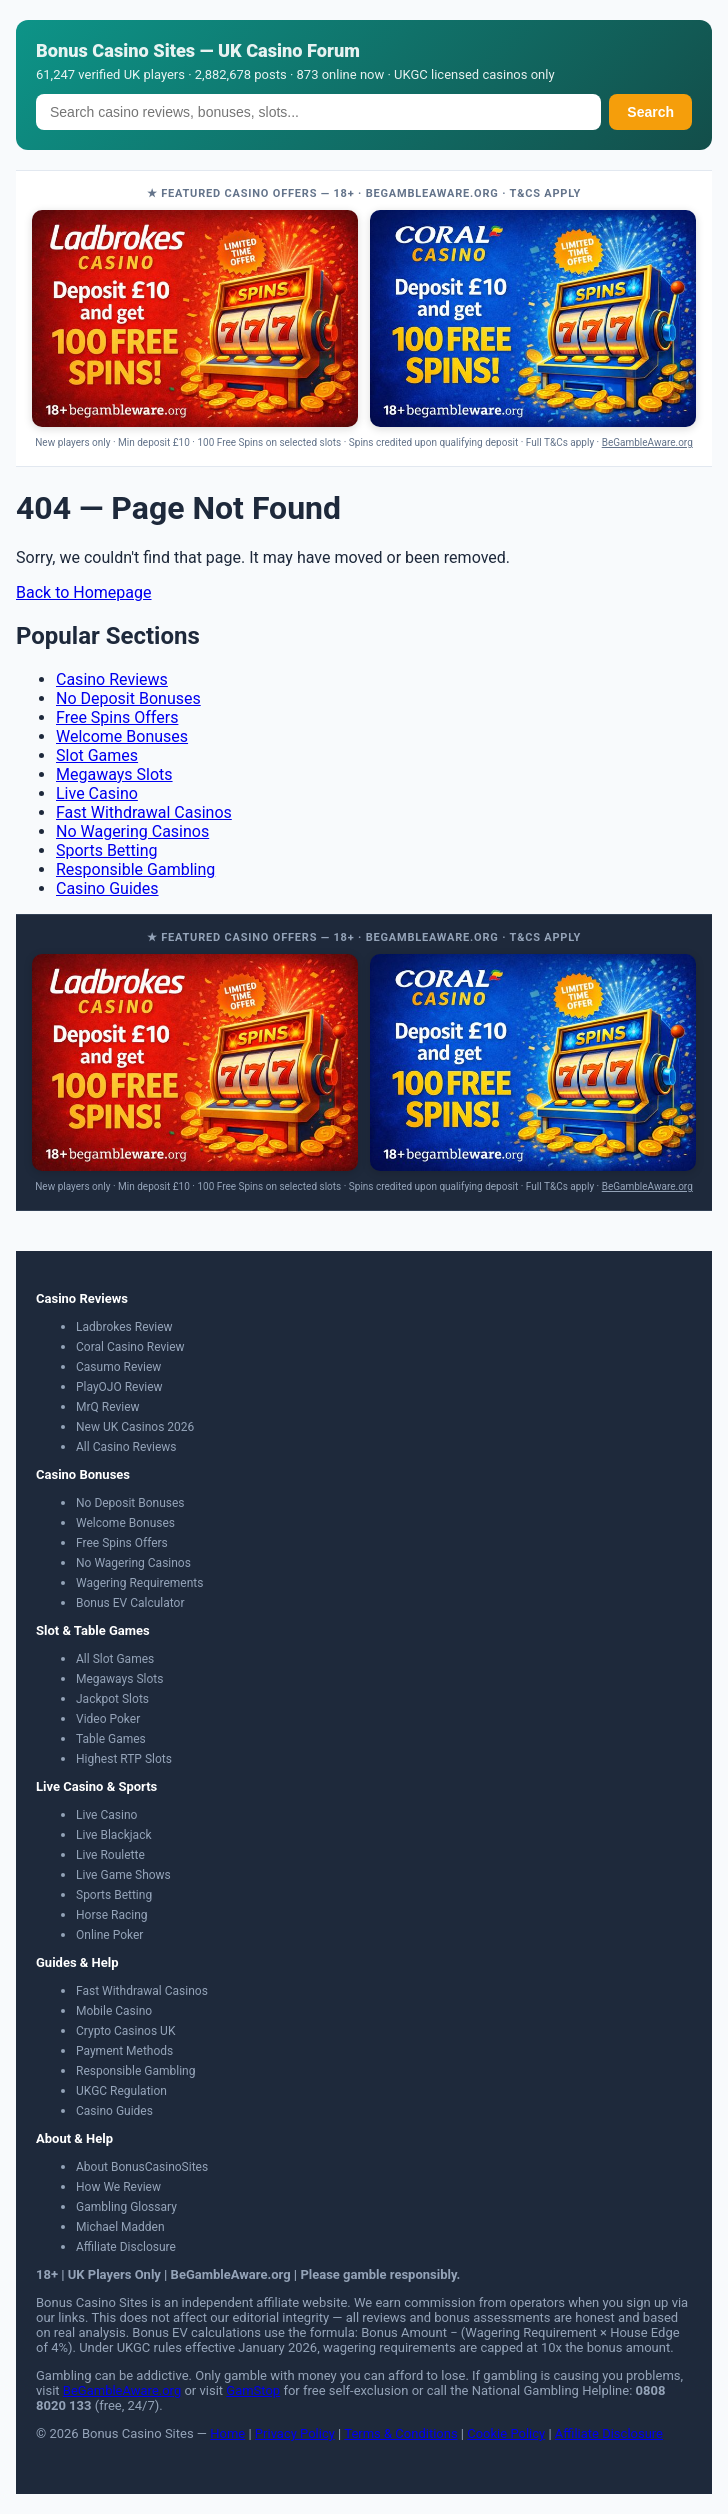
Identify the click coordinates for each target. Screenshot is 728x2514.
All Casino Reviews (126, 1447)
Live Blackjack (114, 1835)
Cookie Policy (506, 2433)
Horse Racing (112, 1915)
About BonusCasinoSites (142, 2167)
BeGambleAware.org (647, 442)
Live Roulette (110, 1855)
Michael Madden (120, 2227)
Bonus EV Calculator (130, 1603)
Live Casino (97, 793)
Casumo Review (118, 1367)
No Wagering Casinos (132, 831)
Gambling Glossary (126, 2207)
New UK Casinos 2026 (135, 1427)
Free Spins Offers (117, 717)
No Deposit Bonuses (128, 698)
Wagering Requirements (139, 1583)
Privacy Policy (295, 2433)
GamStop (253, 2390)
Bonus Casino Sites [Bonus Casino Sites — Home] (115, 50)
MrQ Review (108, 1407)
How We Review (118, 2187)
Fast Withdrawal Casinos (144, 812)
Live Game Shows (123, 1875)
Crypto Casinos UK (125, 2031)
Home (227, 2433)
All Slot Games (115, 1659)
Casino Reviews (112, 679)
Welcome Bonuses (122, 736)
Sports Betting (107, 850)
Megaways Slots (114, 774)
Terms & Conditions (400, 2433)
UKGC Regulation (121, 2091)
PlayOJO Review (119, 1387)
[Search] (318, 112)
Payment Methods (124, 2051)
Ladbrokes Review (124, 1327)
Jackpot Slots (112, 1699)
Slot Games (97, 755)
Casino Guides (107, 888)
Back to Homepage (84, 592)
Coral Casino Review (130, 1347)
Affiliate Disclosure (126, 2247)
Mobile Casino (114, 2011)
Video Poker (108, 1719)
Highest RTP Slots (124, 1759)
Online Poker (109, 1935)
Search (650, 112)
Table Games (111, 1739)
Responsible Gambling (135, 869)
